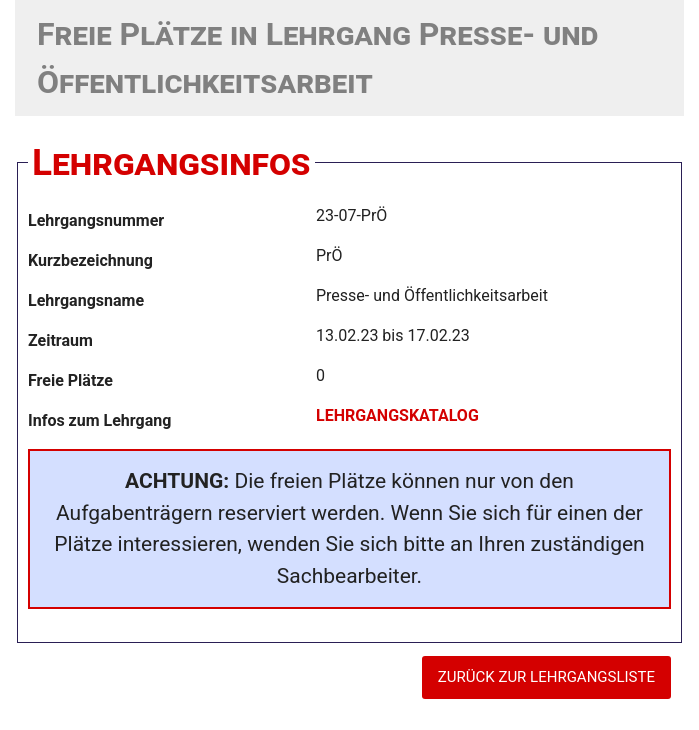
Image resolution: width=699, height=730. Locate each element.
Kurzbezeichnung (90, 260)
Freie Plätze (70, 380)
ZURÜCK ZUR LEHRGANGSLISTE (546, 677)
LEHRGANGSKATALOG (397, 415)
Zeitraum (60, 340)
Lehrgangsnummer (96, 220)
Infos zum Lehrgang (99, 420)
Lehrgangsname (86, 300)
